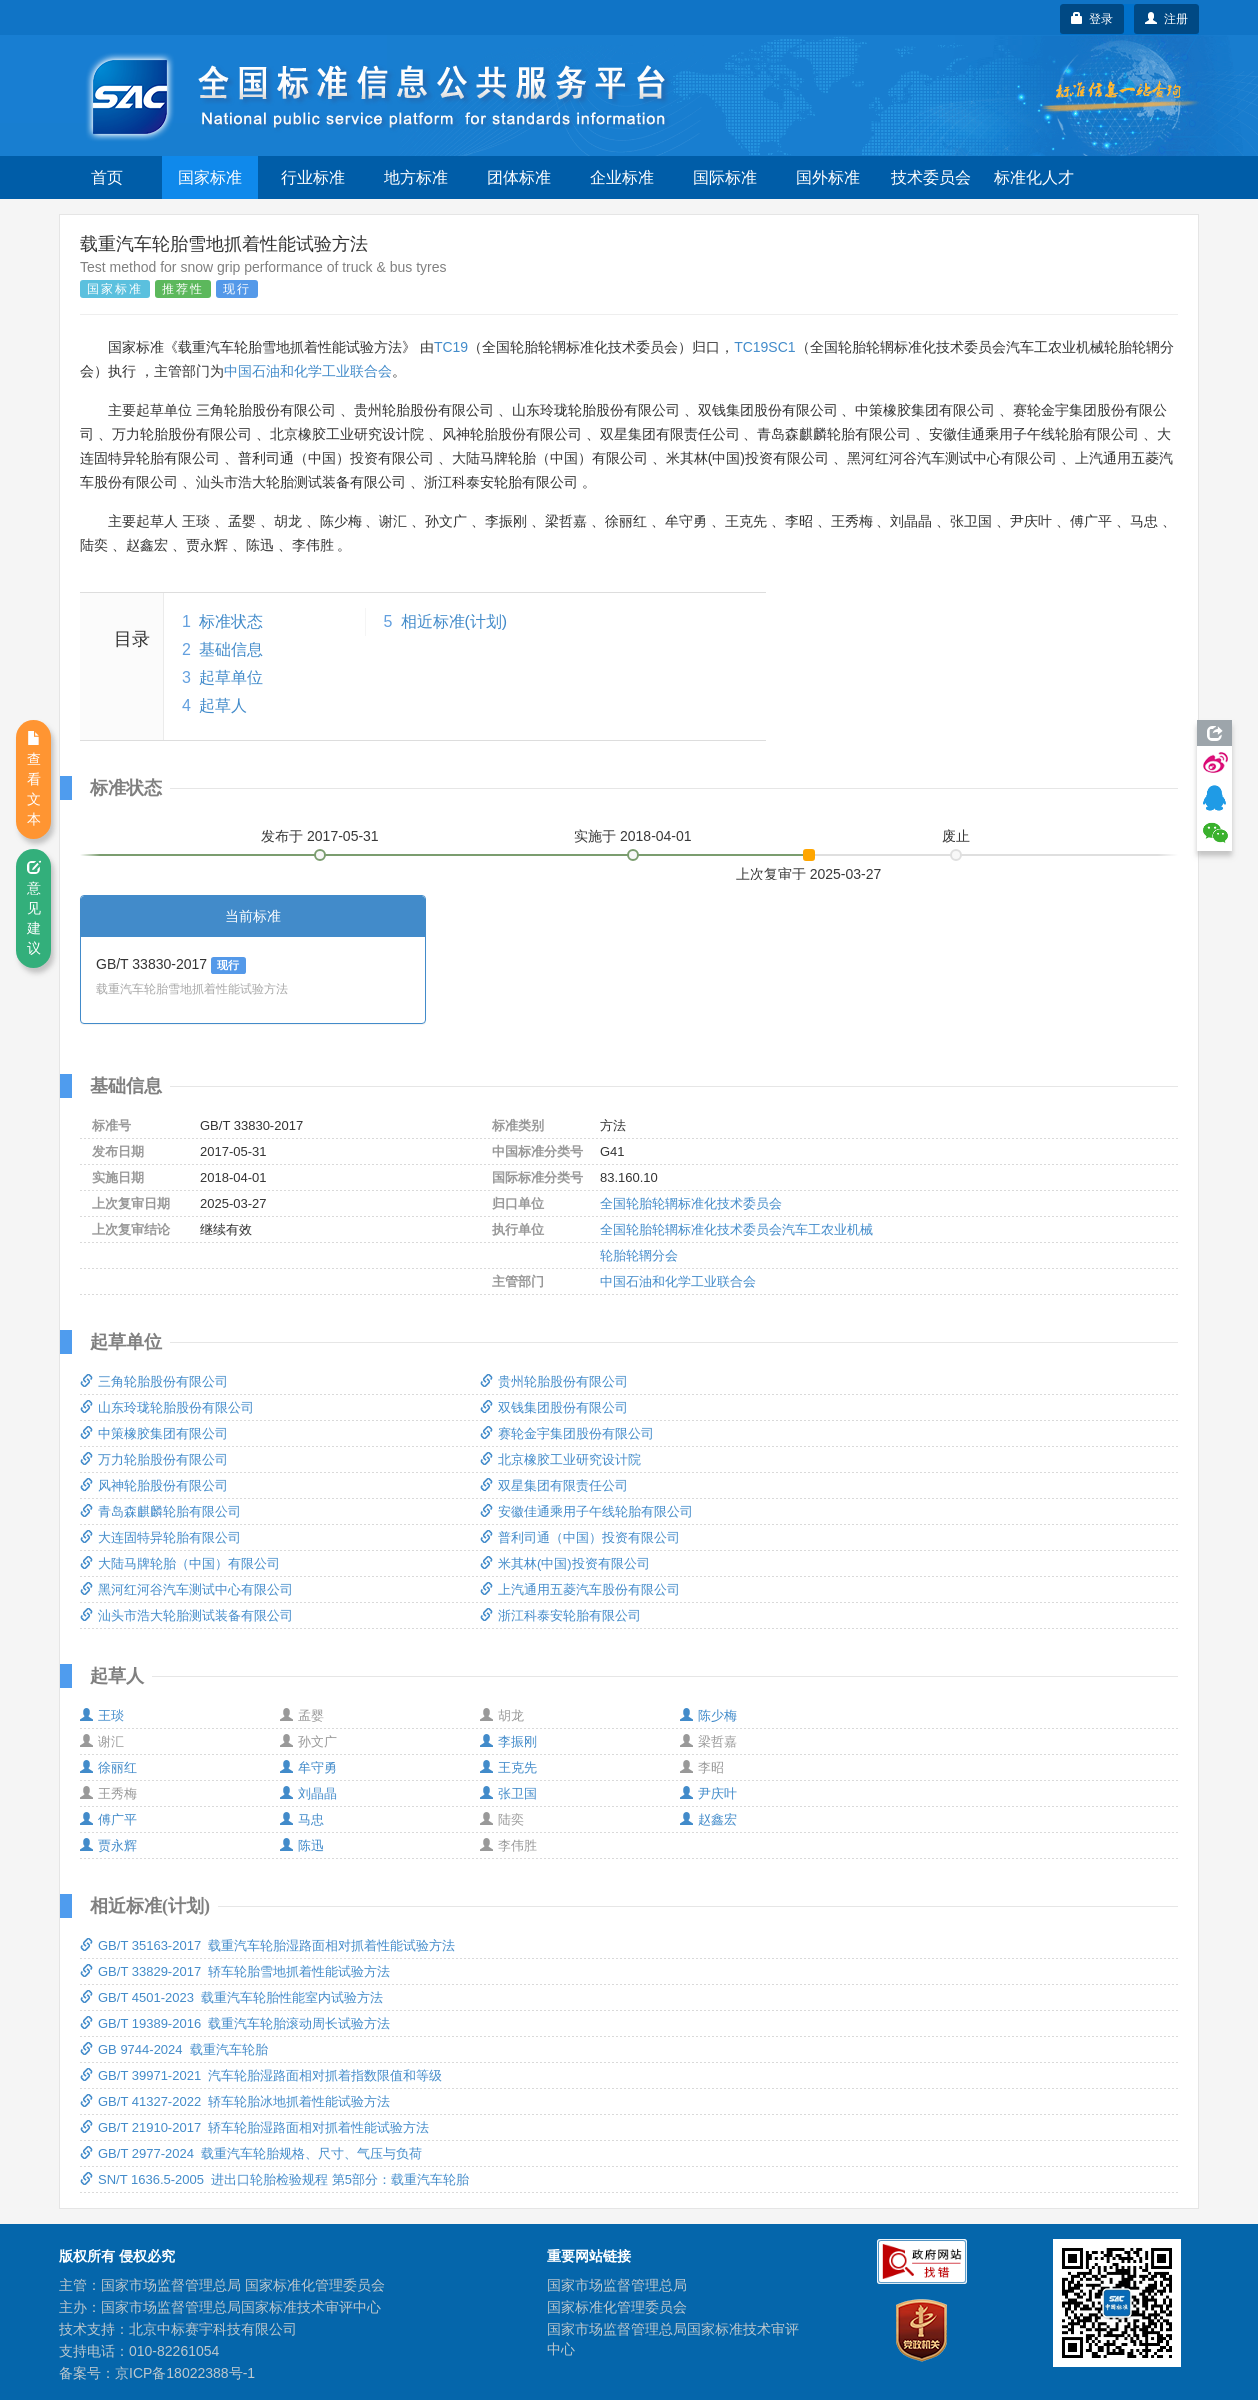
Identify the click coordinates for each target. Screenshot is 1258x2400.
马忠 (302, 1819)
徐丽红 (108, 1767)
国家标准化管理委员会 (617, 2307)
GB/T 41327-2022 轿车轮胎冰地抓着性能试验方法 (235, 2101)
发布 (320, 836)
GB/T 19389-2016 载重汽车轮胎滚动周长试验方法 (235, 2023)
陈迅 (302, 1845)
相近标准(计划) (454, 621)
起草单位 (231, 677)
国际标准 (725, 177)
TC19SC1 (764, 347)
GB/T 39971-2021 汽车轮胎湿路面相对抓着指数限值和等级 (261, 2075)
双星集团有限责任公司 (554, 1485)
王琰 (102, 1715)
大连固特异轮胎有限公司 (160, 1537)
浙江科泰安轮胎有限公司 (560, 1615)
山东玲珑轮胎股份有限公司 (167, 1407)
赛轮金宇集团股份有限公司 (567, 1433)
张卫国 (508, 1793)
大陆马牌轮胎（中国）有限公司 (180, 1563)
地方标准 (416, 177)
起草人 (223, 705)
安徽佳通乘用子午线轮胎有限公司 (586, 1511)
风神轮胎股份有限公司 (154, 1485)
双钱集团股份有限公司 (554, 1407)
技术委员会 (931, 177)
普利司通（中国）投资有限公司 (580, 1537)
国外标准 (828, 177)
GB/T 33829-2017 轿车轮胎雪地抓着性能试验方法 (235, 1971)
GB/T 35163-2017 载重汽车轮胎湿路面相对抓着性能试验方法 (267, 1945)
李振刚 (508, 1741)
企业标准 (622, 177)
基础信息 (231, 649)
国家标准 (210, 177)
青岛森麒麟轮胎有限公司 (160, 1511)
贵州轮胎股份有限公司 (554, 1381)
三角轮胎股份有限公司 (154, 1381)
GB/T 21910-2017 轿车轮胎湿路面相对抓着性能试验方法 (254, 2127)
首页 (107, 177)
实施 (633, 836)
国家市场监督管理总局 (617, 2285)
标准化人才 (1034, 177)
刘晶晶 (308, 1793)
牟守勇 (308, 1767)
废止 (956, 836)
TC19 (451, 347)
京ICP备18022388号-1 (185, 2373)
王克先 (508, 1767)
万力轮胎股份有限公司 (154, 1459)
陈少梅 (708, 1715)
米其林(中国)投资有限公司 (565, 1563)
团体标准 (519, 177)
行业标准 (313, 177)
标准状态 (231, 621)
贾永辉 (108, 1845)
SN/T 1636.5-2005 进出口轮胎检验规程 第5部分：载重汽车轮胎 (274, 2179)
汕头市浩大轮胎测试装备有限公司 (186, 1615)
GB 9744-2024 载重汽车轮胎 (174, 2049)
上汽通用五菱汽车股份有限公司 (580, 1589)
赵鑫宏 (708, 1819)
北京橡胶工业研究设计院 (560, 1459)
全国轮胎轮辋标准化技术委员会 (691, 1203)
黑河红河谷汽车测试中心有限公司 (186, 1589)
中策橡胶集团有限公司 (154, 1433)
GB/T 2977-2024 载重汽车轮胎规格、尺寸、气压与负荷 (251, 2153)
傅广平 (108, 1819)
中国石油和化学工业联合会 (308, 371)
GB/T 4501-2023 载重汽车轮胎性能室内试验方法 (231, 1997)
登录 (1092, 19)
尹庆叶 (708, 1793)
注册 (1166, 19)
